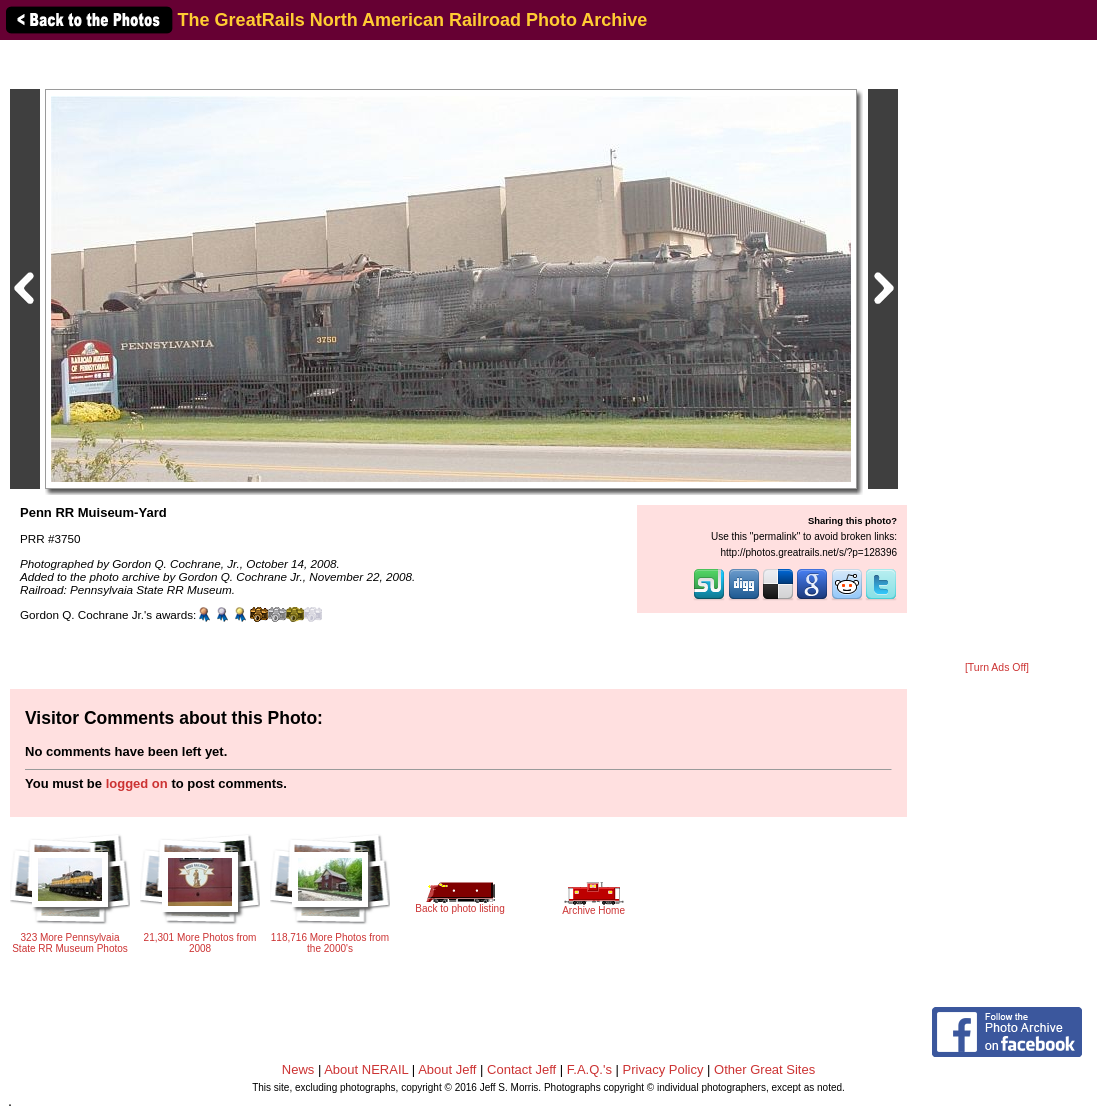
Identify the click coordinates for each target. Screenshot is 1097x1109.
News (298, 1069)
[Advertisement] (997, 352)
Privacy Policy (663, 1069)
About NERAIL (366, 1069)
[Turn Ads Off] (997, 667)
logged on (137, 783)
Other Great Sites (764, 1069)
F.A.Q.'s (589, 1069)
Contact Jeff (521, 1069)
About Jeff (447, 1069)
